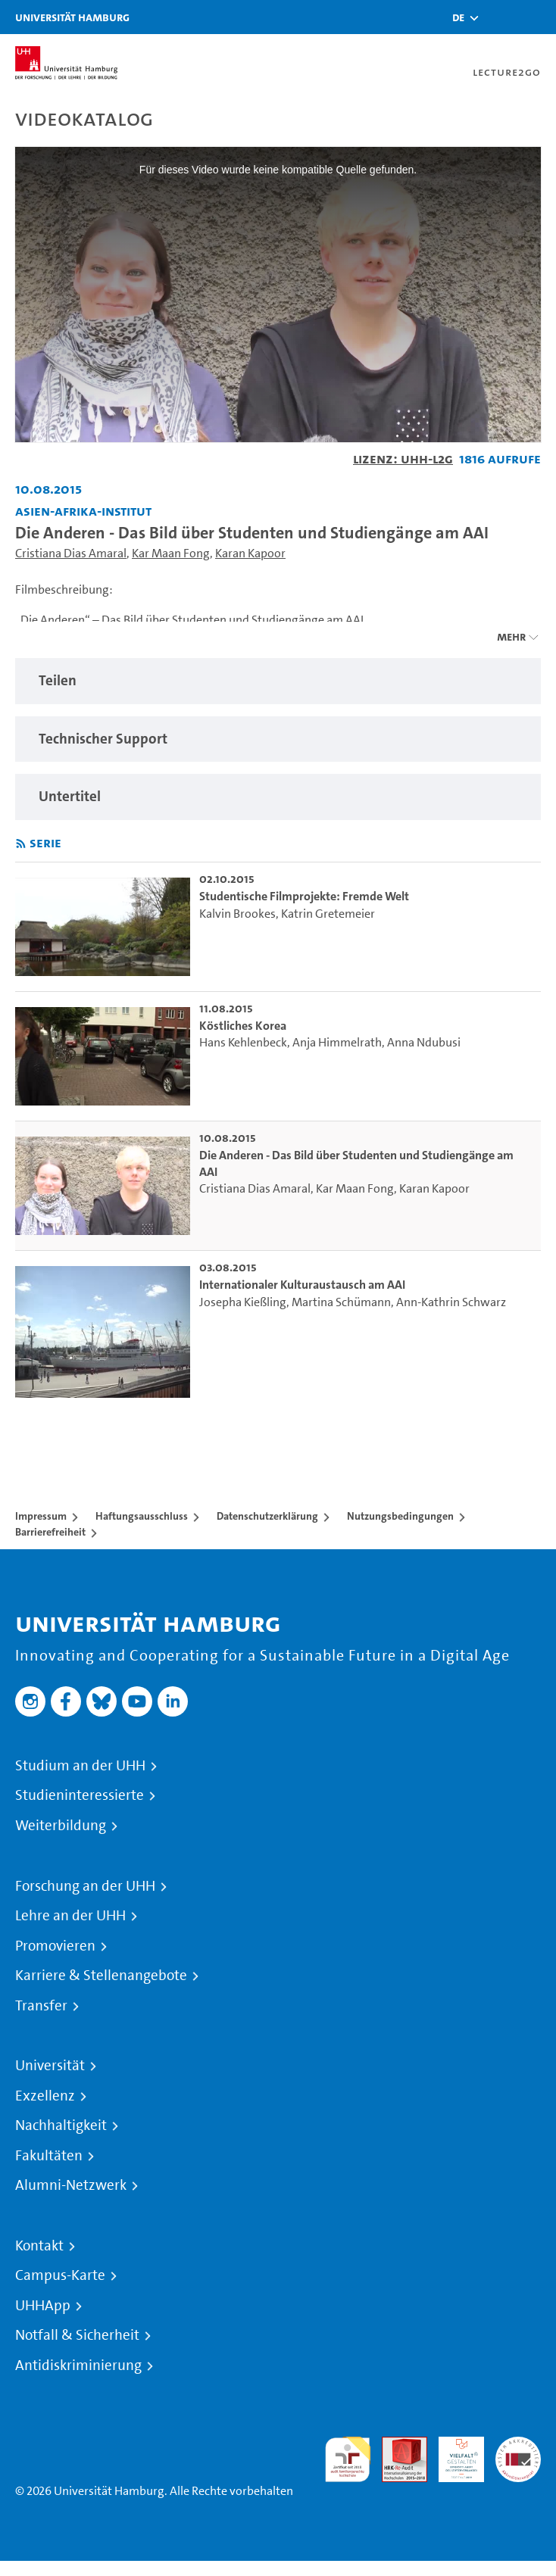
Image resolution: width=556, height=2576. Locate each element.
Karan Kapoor (250, 553)
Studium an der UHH (80, 1766)
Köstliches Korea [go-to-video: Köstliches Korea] (242, 1026)
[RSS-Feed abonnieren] (21, 844)
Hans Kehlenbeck (243, 1042)
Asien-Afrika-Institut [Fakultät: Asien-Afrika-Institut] (83, 510)
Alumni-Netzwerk (71, 2185)
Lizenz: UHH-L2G (403, 458)
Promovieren (55, 1946)
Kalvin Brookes (237, 914)
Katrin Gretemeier (328, 914)
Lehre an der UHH (70, 1916)
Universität (50, 2065)
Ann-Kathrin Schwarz (451, 1302)
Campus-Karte (60, 2275)
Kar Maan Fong (171, 553)
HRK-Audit (453, 2454)
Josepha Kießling (242, 1302)
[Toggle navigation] (537, 17)
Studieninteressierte (79, 1795)
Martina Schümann (341, 1302)
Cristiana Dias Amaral (71, 553)
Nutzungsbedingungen (400, 1515)
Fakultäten (49, 2156)
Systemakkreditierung (518, 2445)
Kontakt (39, 2246)
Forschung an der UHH (85, 1886)
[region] (278, 681)
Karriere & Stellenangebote (101, 1975)
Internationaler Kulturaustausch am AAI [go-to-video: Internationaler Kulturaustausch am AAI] (302, 1285)
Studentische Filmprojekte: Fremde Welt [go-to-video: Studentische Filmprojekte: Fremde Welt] (304, 896)
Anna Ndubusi (424, 1042)
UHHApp (42, 2306)
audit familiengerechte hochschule (347, 2459)
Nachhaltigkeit (61, 2125)
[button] (458, 17)
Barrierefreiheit (50, 1531)
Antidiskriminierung (78, 2365)
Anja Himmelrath (337, 1042)
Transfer (41, 2006)
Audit (396, 2445)
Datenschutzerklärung (267, 1515)
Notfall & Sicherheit (77, 2335)
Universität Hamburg (72, 17)
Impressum (41, 1515)
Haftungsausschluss (141, 1515)
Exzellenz (45, 2096)
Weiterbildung (60, 1825)
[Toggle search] (499, 17)
